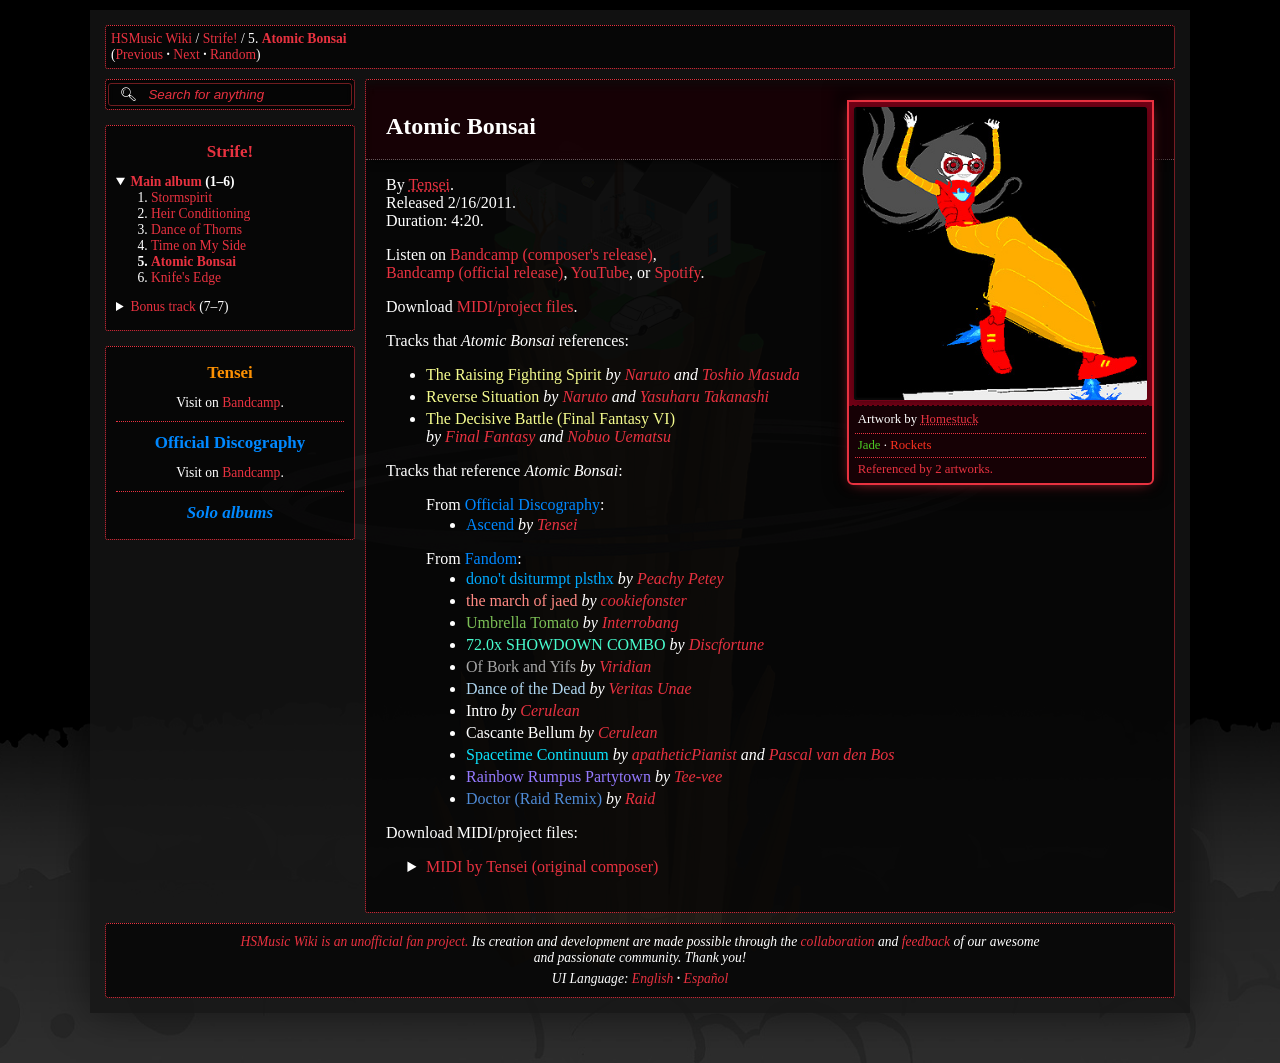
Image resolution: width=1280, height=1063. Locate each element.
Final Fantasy (490, 436)
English (653, 978)
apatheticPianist (684, 754)
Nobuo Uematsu (619, 436)
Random (233, 54)
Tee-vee (698, 776)
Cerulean (550, 710)
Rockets (910, 445)
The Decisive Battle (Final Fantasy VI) (550, 418)
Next (186, 54)
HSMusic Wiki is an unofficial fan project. (354, 941)
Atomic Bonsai (304, 38)
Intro (481, 710)
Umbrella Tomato (522, 622)
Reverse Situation (482, 396)
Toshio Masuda (751, 374)
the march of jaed (522, 600)
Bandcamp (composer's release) (551, 254)
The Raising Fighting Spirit (514, 374)
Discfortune (727, 644)
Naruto (647, 374)
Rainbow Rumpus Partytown (558, 776)
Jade (869, 445)
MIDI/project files (515, 306)
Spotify (677, 272)
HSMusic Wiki (151, 38)
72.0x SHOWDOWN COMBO (566, 644)
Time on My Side (198, 245)
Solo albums (230, 512)
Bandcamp (251, 402)
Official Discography (230, 442)
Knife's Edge (186, 277)
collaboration (838, 941)
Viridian (625, 666)
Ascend (490, 524)
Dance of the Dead (526, 688)
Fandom (491, 558)
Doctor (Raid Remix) (534, 798)
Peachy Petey (680, 578)
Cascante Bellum (520, 732)
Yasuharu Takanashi (704, 396)
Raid (640, 798)
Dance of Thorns (196, 229)
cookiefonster (644, 600)
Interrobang (640, 622)
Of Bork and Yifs (521, 666)
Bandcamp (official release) (474, 272)
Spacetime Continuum (537, 754)
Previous (140, 54)
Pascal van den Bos (832, 754)
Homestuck (949, 419)
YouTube (600, 272)
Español (706, 978)
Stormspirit (181, 197)
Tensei (230, 373)
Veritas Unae (650, 688)
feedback (926, 941)
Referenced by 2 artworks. (925, 469)
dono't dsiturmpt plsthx (540, 578)
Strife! (220, 38)
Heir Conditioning (200, 213)
